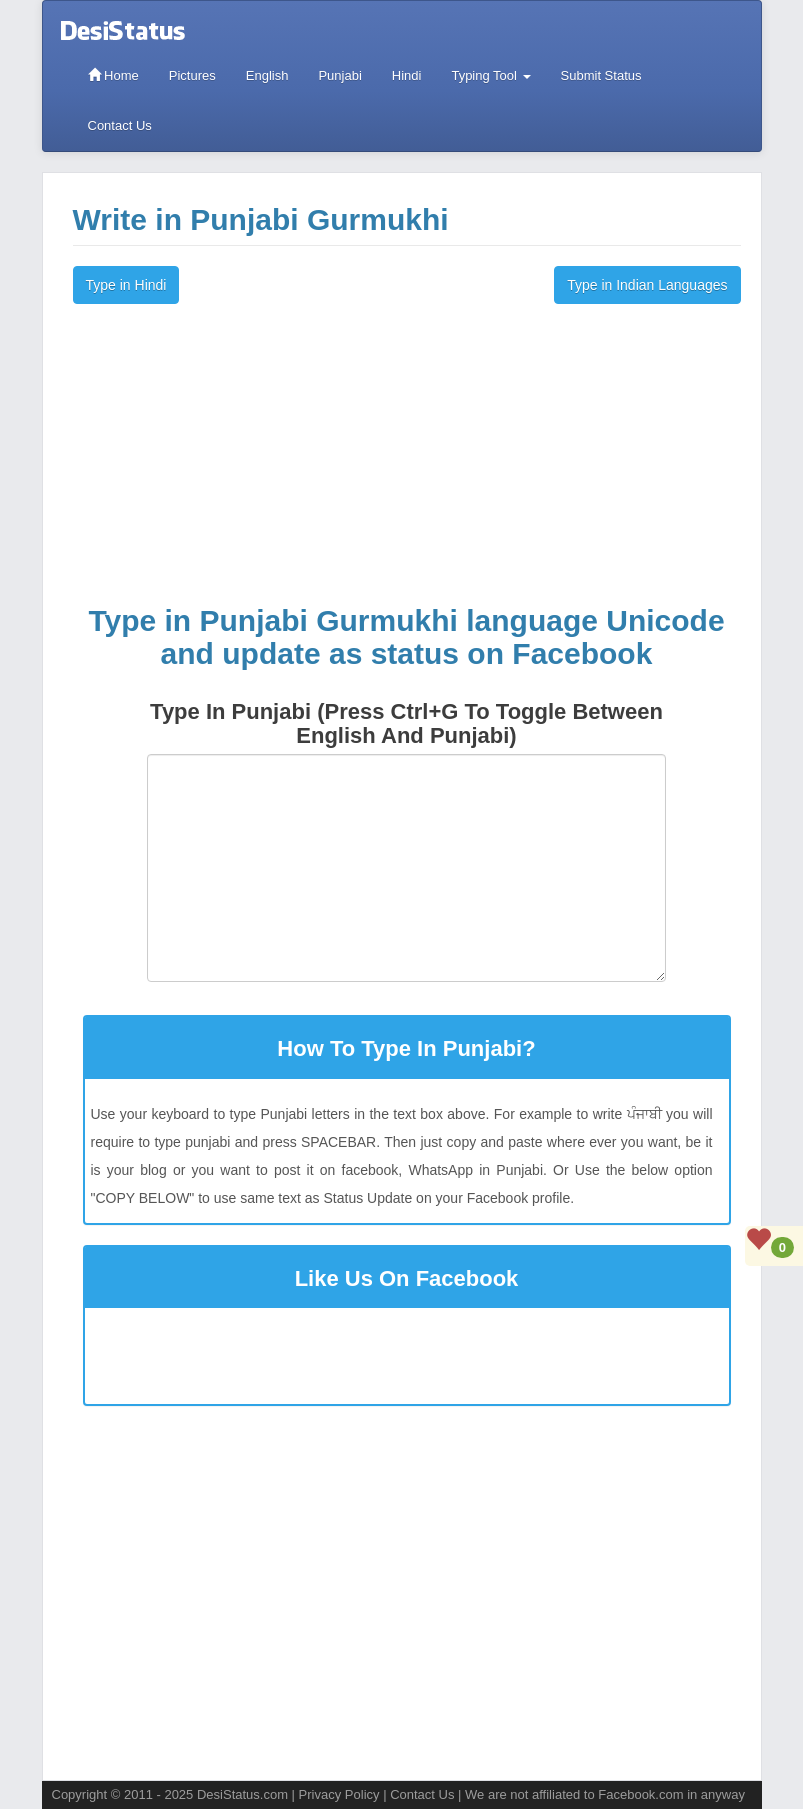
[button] (406, 991)
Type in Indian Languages (647, 285)
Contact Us (120, 125)
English (267, 75)
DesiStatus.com (242, 1794)
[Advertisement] (407, 454)
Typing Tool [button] (490, 75)
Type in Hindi (126, 285)
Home (113, 75)
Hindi (407, 75)
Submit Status (601, 75)
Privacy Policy (339, 1794)
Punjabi (339, 75)
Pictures (192, 75)
